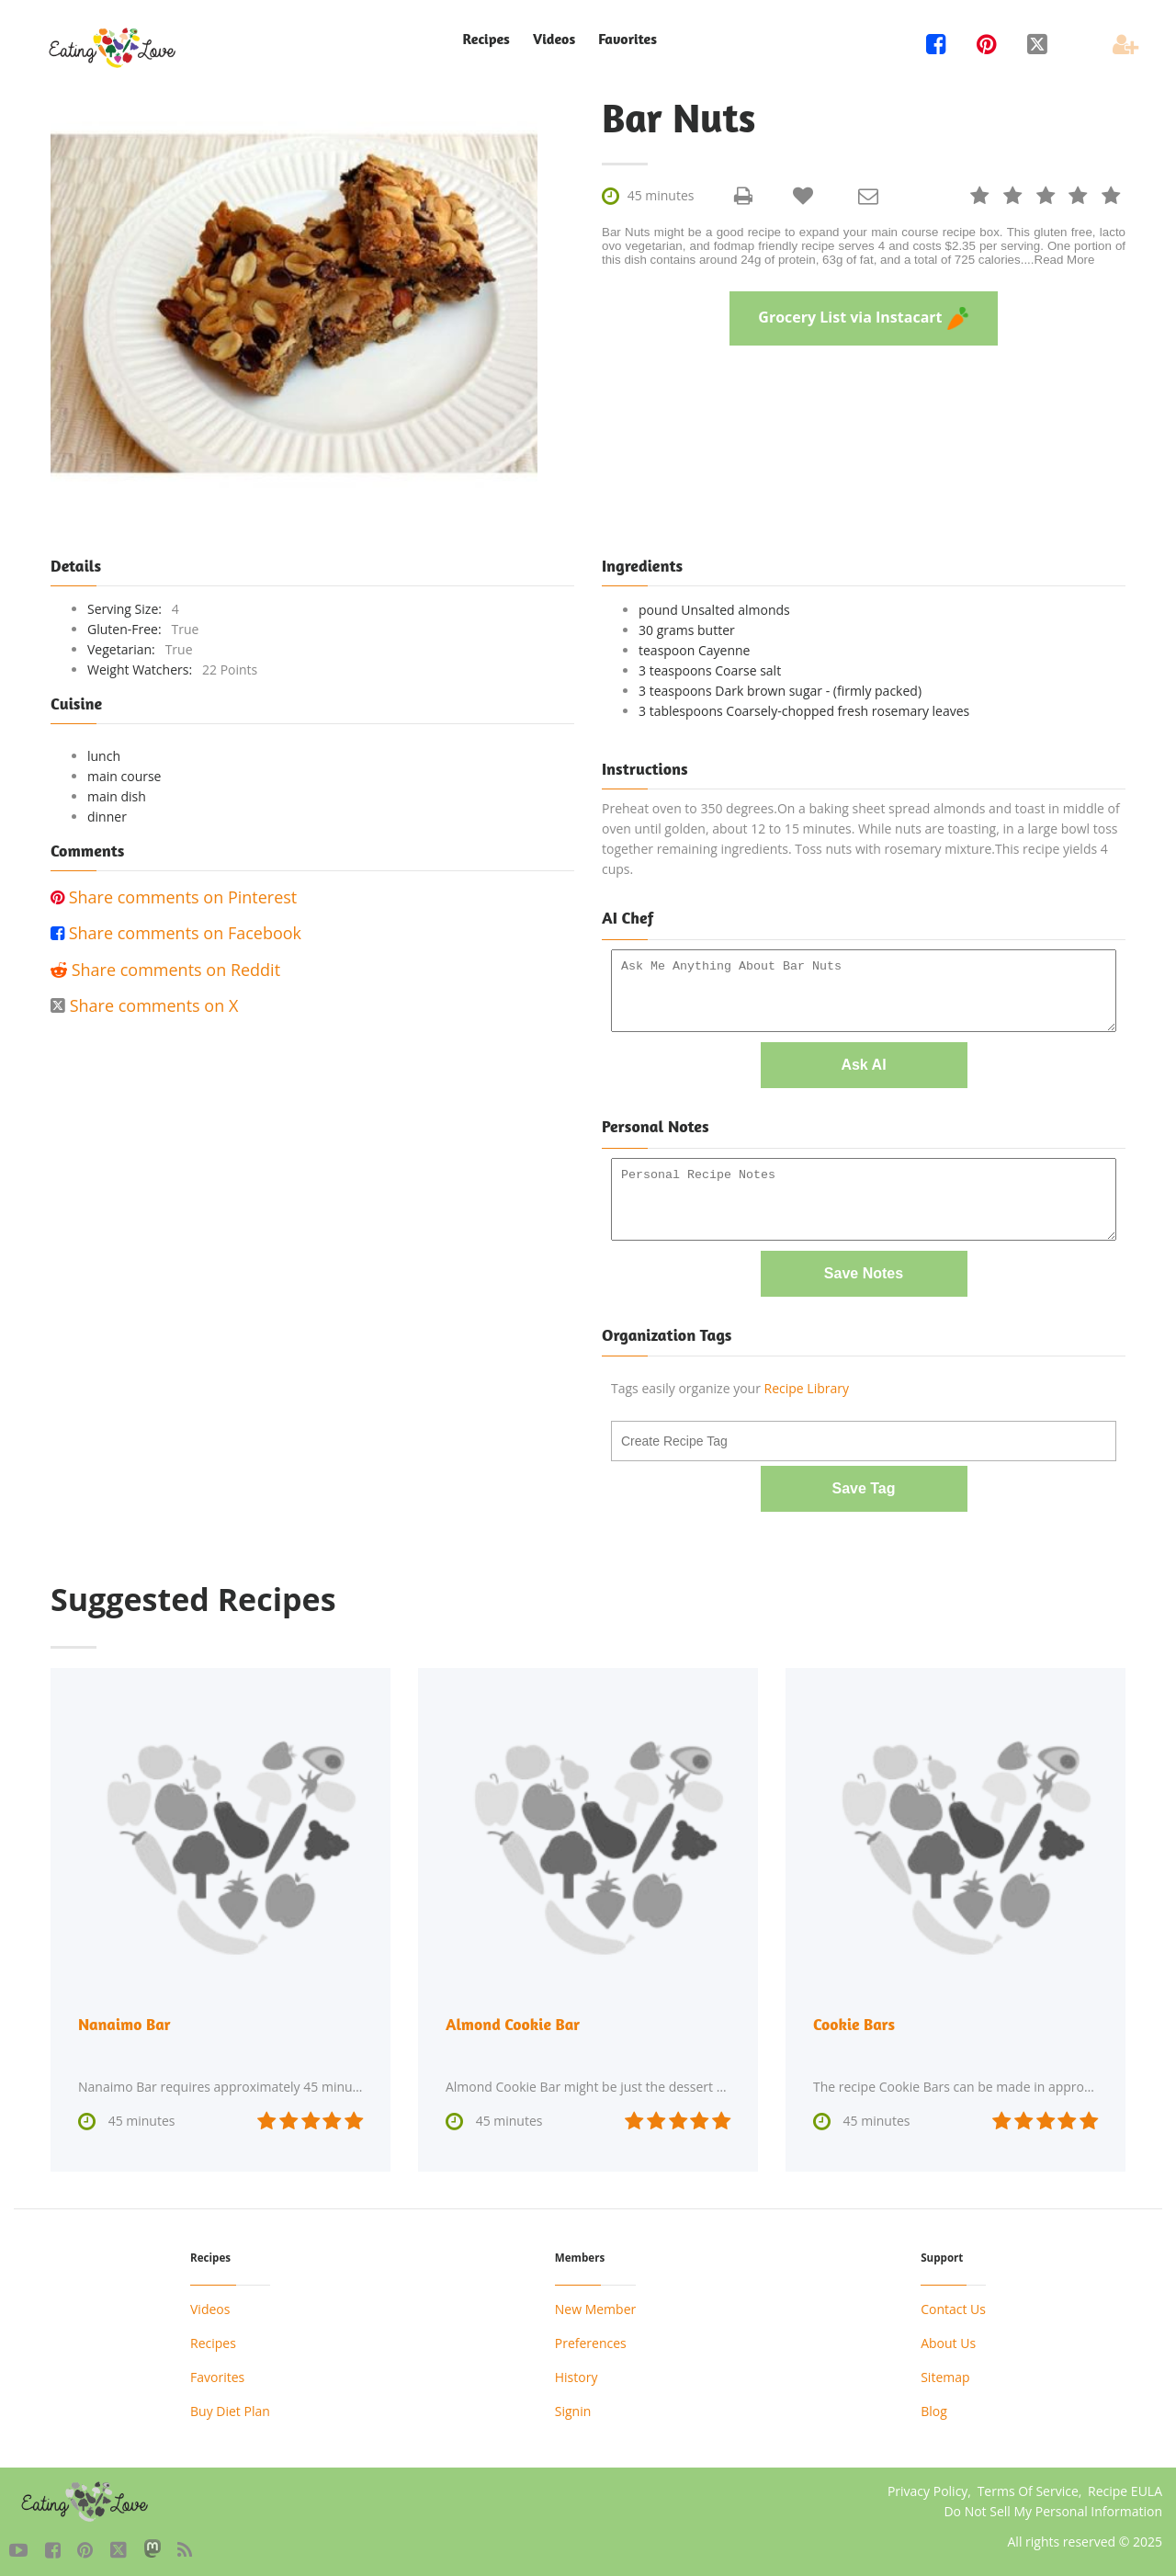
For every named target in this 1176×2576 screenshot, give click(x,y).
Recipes (485, 39)
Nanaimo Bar (125, 2018)
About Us (948, 2336)
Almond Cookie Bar (514, 2018)
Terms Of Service (1028, 2484)
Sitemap (945, 2370)
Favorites (627, 39)
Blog (934, 2404)
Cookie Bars (854, 2018)
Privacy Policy (927, 2484)
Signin (573, 2404)
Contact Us (953, 2302)
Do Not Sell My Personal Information (1053, 2505)
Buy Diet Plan (230, 2404)
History (576, 2370)
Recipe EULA (1125, 2484)
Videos (554, 39)
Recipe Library (806, 1383)
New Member (595, 2302)
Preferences (591, 2336)
